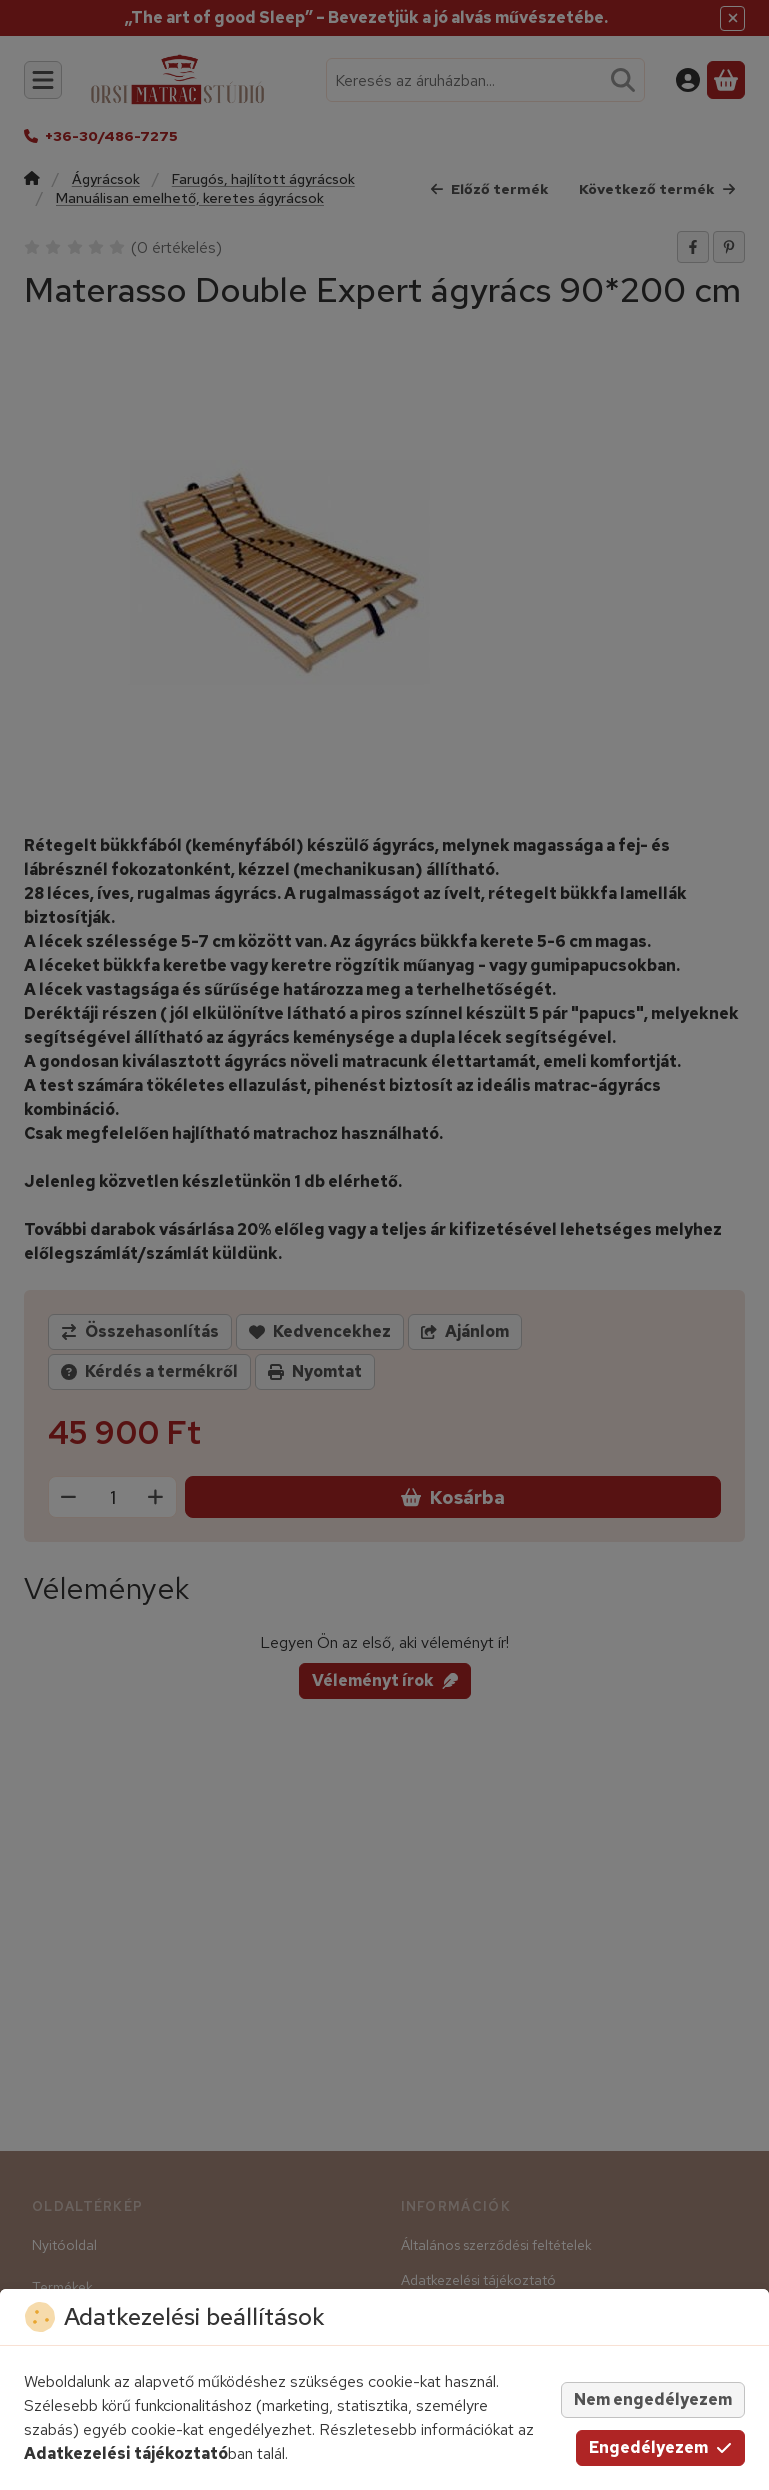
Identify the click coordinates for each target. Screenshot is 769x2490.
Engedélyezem (660, 2447)
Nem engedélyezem (653, 2399)
